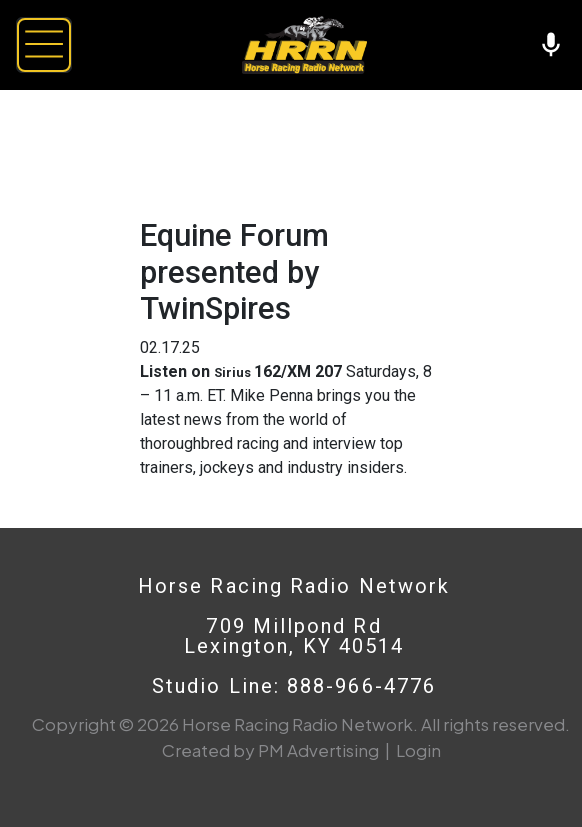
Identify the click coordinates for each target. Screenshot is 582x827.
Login (418, 750)
